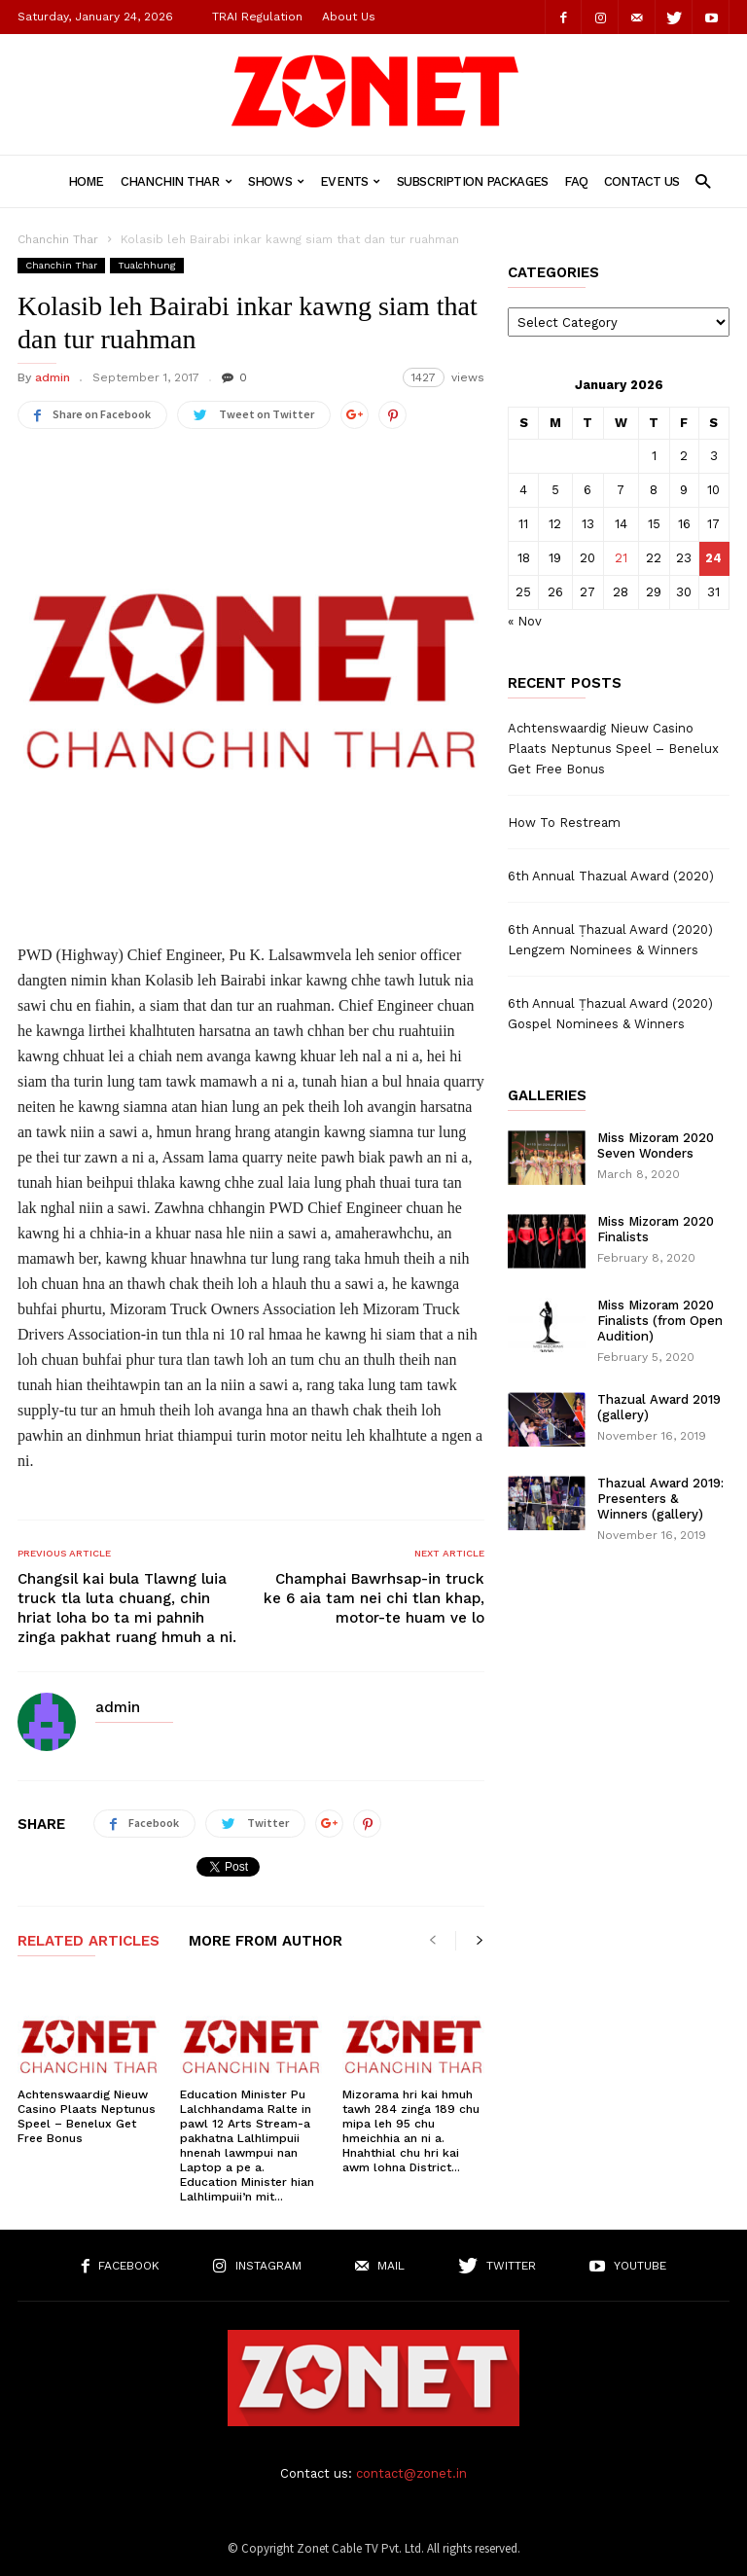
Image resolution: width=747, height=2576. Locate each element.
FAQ (575, 181)
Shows (275, 181)
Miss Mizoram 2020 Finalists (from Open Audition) (660, 1320)
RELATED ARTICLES (89, 1942)
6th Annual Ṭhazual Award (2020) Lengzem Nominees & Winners (610, 939)
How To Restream (564, 822)
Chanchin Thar (176, 181)
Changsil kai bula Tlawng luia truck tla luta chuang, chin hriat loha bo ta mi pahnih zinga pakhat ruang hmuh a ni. (127, 1608)
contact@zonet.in (411, 2473)
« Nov (525, 621)
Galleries (547, 1096)
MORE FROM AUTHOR (265, 1942)
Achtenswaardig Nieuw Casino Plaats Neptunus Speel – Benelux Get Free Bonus (87, 2116)
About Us (348, 16)
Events (350, 181)
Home (86, 181)
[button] (702, 180)
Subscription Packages (473, 181)
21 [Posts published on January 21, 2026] (621, 558)
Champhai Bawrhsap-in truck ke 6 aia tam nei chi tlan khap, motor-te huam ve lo (374, 1598)
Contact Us (641, 181)
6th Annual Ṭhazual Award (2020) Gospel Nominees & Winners (610, 1013)
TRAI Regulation (257, 16)
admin (52, 377)
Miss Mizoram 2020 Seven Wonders (655, 1145)
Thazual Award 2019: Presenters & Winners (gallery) (660, 1498)
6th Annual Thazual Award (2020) (611, 876)
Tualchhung (147, 265)
